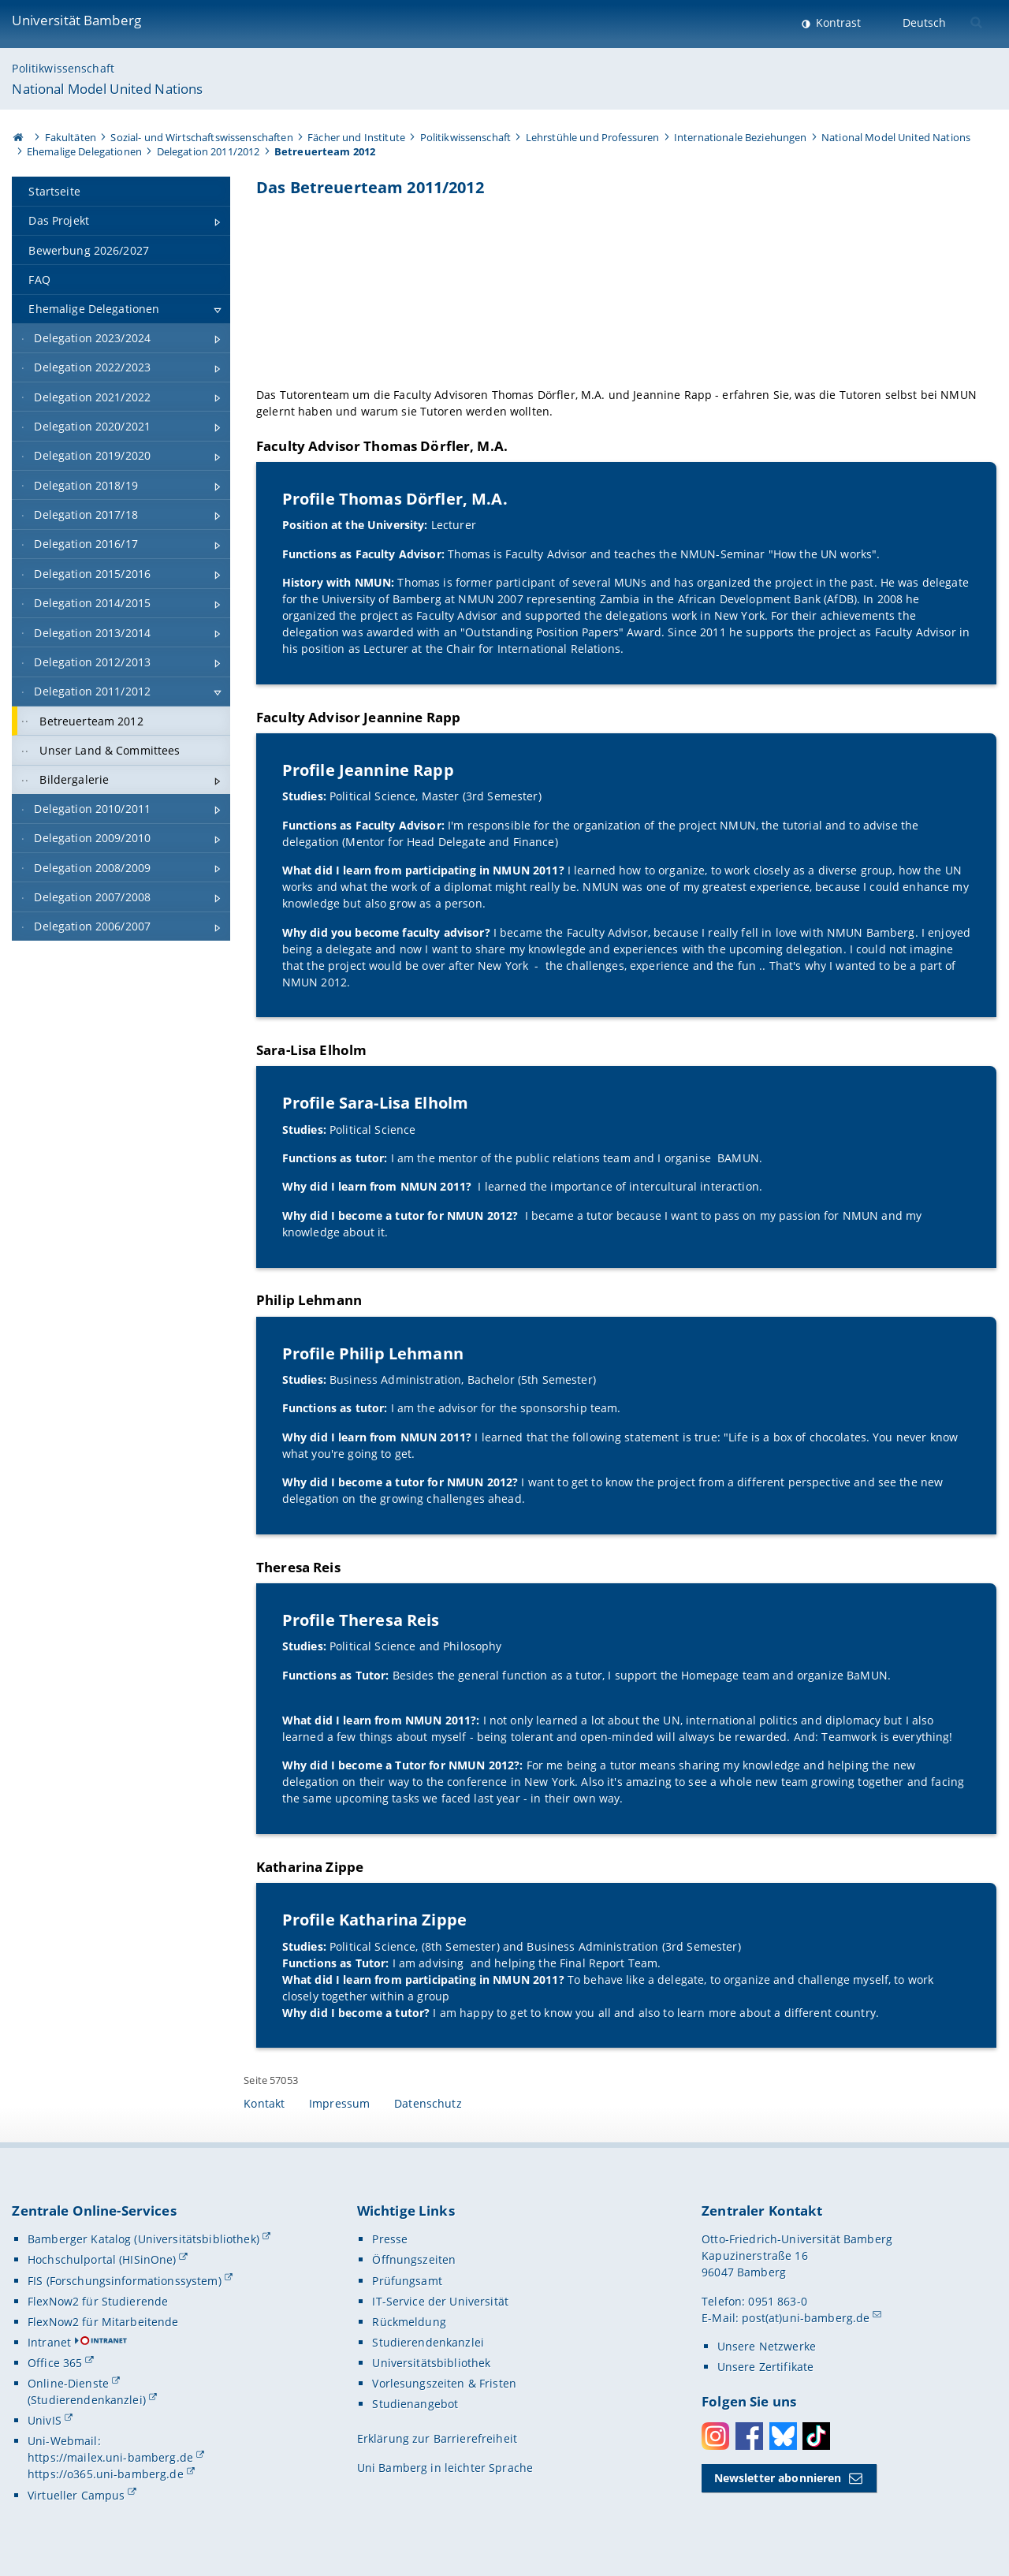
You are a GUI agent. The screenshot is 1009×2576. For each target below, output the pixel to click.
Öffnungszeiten (414, 2259)
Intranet (49, 2342)
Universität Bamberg (76, 20)
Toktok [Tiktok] (816, 2436)
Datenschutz (428, 2103)
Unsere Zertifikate (765, 2366)
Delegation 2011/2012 (208, 151)
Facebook (749, 2436)
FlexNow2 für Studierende (98, 2301)
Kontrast (837, 22)
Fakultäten (70, 137)
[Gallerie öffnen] (626, 290)
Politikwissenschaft (63, 68)
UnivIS (44, 2420)
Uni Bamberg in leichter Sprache (445, 2467)
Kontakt (264, 2103)
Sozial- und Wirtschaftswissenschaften (201, 137)
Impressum (339, 2103)
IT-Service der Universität (440, 2301)
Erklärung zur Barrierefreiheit (437, 2438)
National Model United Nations (107, 89)
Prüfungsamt (407, 2280)
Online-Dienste (68, 2383)
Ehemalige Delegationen (84, 151)
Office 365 (55, 2362)
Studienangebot (415, 2403)
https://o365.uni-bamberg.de (106, 2473)
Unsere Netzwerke (766, 2346)
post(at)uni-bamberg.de (805, 2317)
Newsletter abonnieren (778, 2477)
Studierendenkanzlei (428, 2342)
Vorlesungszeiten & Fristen (444, 2383)
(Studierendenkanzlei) (87, 2399)
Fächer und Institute (356, 137)
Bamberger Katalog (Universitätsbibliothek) (143, 2238)
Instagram (715, 2436)
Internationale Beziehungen (740, 137)
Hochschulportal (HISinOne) (102, 2259)
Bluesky (783, 2436)
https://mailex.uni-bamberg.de (110, 2457)
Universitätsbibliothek (431, 2362)
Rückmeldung (409, 2321)
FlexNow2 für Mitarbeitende (103, 2321)
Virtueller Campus (76, 2495)
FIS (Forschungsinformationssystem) (125, 2280)
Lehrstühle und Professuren (593, 137)
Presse (390, 2238)
